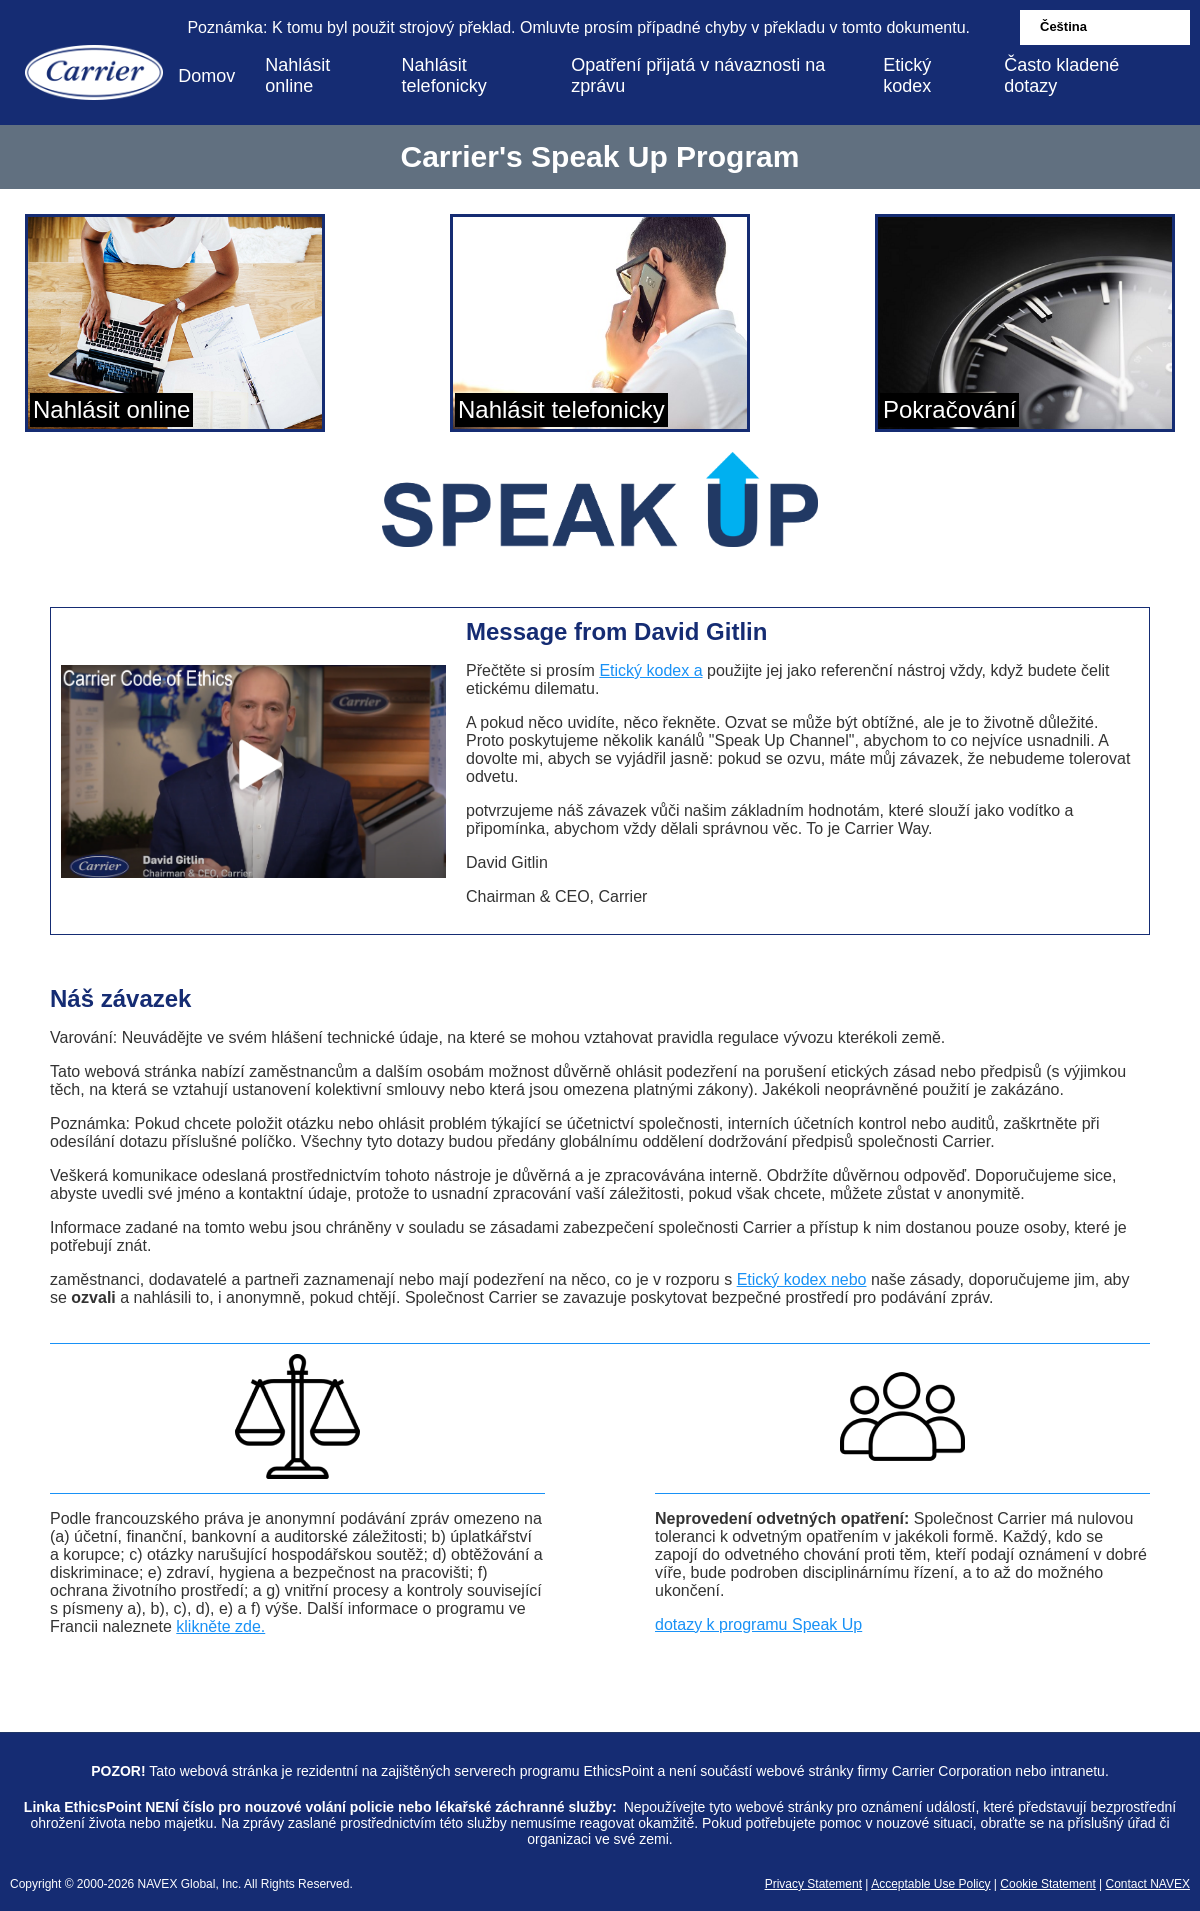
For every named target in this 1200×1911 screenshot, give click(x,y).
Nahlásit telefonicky (444, 75)
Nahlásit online (297, 75)
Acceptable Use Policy (930, 1884)
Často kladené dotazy (1061, 75)
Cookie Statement (1047, 1884)
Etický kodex (907, 75)
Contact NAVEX (1148, 1884)
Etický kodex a (650, 670)
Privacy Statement (813, 1884)
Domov (206, 76)
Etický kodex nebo (802, 1279)
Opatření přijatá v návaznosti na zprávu (698, 75)
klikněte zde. (220, 1626)
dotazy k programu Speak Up (758, 1624)
